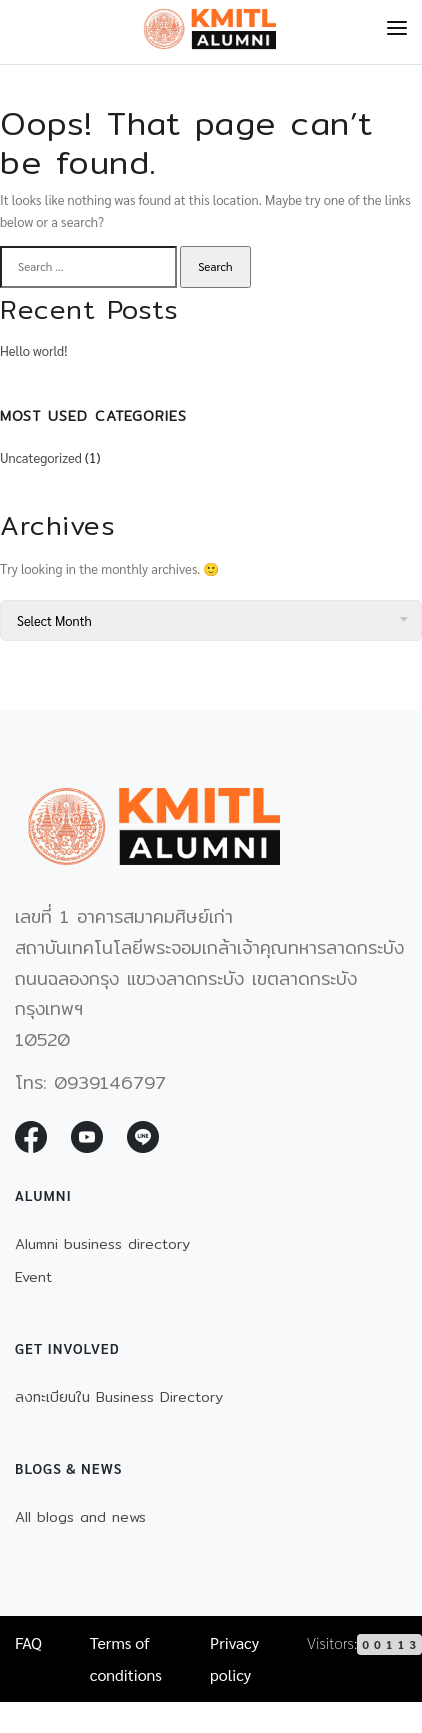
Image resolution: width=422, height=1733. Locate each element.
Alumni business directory (102, 1244)
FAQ (28, 1642)
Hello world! (33, 350)
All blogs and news (80, 1517)
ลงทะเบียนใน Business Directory (119, 1397)
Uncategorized (41, 457)
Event (33, 1277)
